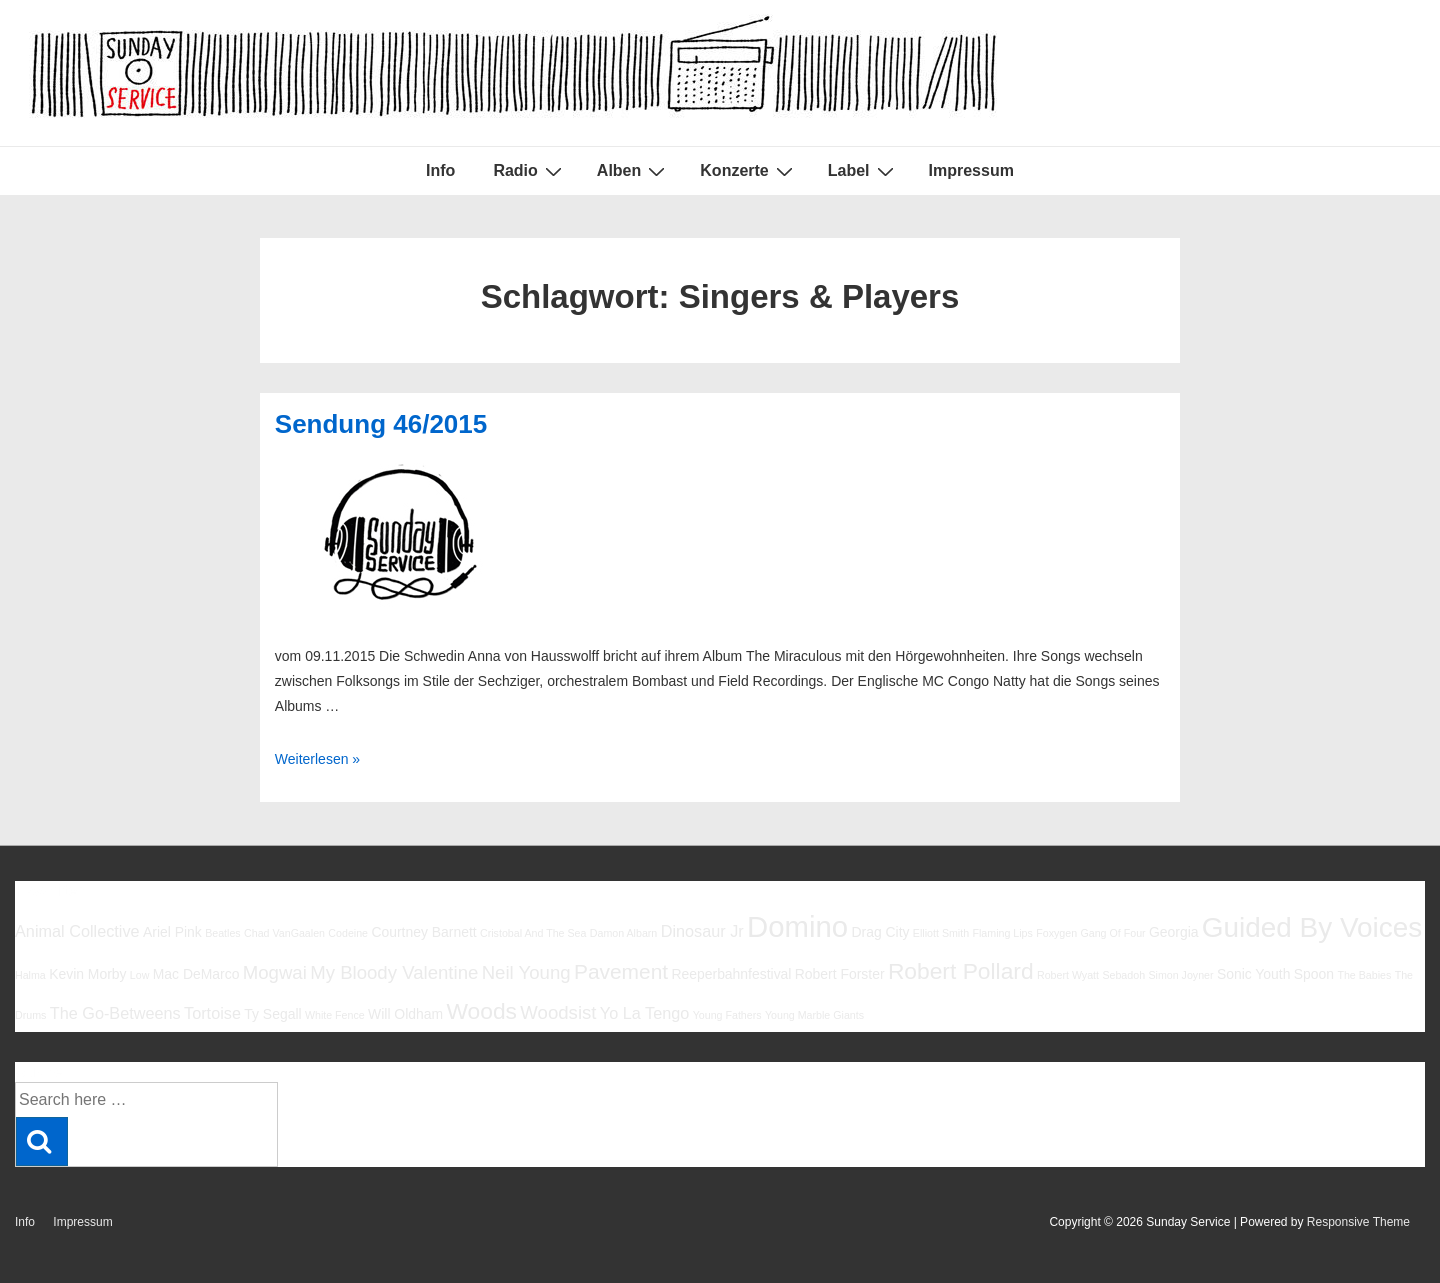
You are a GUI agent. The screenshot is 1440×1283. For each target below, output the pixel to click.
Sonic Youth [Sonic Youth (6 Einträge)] (1254, 974)
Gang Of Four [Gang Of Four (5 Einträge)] (1112, 933)
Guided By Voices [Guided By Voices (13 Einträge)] (1312, 927)
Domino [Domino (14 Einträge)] (797, 926)
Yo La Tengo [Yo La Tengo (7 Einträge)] (644, 1013)
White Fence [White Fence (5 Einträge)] (335, 1015)
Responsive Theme (1358, 1222)
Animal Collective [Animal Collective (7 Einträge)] (77, 931)
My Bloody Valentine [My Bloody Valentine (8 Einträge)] (394, 972)
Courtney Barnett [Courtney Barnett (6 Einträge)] (423, 932)
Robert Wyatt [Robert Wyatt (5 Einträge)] (1068, 975)
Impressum (971, 170)
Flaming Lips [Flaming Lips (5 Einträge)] (1002, 933)
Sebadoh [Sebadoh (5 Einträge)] (1123, 975)
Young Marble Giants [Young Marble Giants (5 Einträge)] (814, 1015)
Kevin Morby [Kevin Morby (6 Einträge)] (87, 974)
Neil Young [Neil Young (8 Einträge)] (526, 972)
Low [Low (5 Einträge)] (140, 975)
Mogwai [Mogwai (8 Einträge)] (275, 972)
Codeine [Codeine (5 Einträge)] (348, 933)
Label (863, 171)
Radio (529, 171)
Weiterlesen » (317, 759)
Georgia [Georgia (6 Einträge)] (1174, 932)
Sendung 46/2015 (381, 424)
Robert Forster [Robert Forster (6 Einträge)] (840, 974)
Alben (633, 171)
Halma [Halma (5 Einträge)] (30, 975)
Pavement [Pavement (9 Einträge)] (621, 971)
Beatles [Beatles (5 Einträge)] (223, 933)
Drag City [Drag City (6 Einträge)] (880, 932)
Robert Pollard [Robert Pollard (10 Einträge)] (961, 971)
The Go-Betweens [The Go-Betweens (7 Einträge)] (115, 1013)
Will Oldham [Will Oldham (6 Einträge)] (405, 1014)
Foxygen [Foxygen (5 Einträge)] (1056, 933)
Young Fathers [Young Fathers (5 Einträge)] (727, 1015)
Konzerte (748, 171)
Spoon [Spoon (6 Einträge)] (1314, 974)
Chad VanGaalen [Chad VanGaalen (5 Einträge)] (284, 933)
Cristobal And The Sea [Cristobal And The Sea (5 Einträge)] (533, 933)
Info (440, 170)
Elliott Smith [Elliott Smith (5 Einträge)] (941, 933)
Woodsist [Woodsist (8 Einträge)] (558, 1012)
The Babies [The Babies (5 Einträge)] (1364, 975)
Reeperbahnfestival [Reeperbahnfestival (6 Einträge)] (731, 974)
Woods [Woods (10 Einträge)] (481, 1011)
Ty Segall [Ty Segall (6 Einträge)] (272, 1014)
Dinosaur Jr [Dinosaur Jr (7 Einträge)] (702, 931)
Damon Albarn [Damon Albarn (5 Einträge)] (624, 933)
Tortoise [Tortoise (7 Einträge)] (212, 1013)
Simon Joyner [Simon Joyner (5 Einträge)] (1180, 975)
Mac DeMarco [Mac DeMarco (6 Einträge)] (196, 974)
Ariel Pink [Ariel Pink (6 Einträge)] (172, 932)
